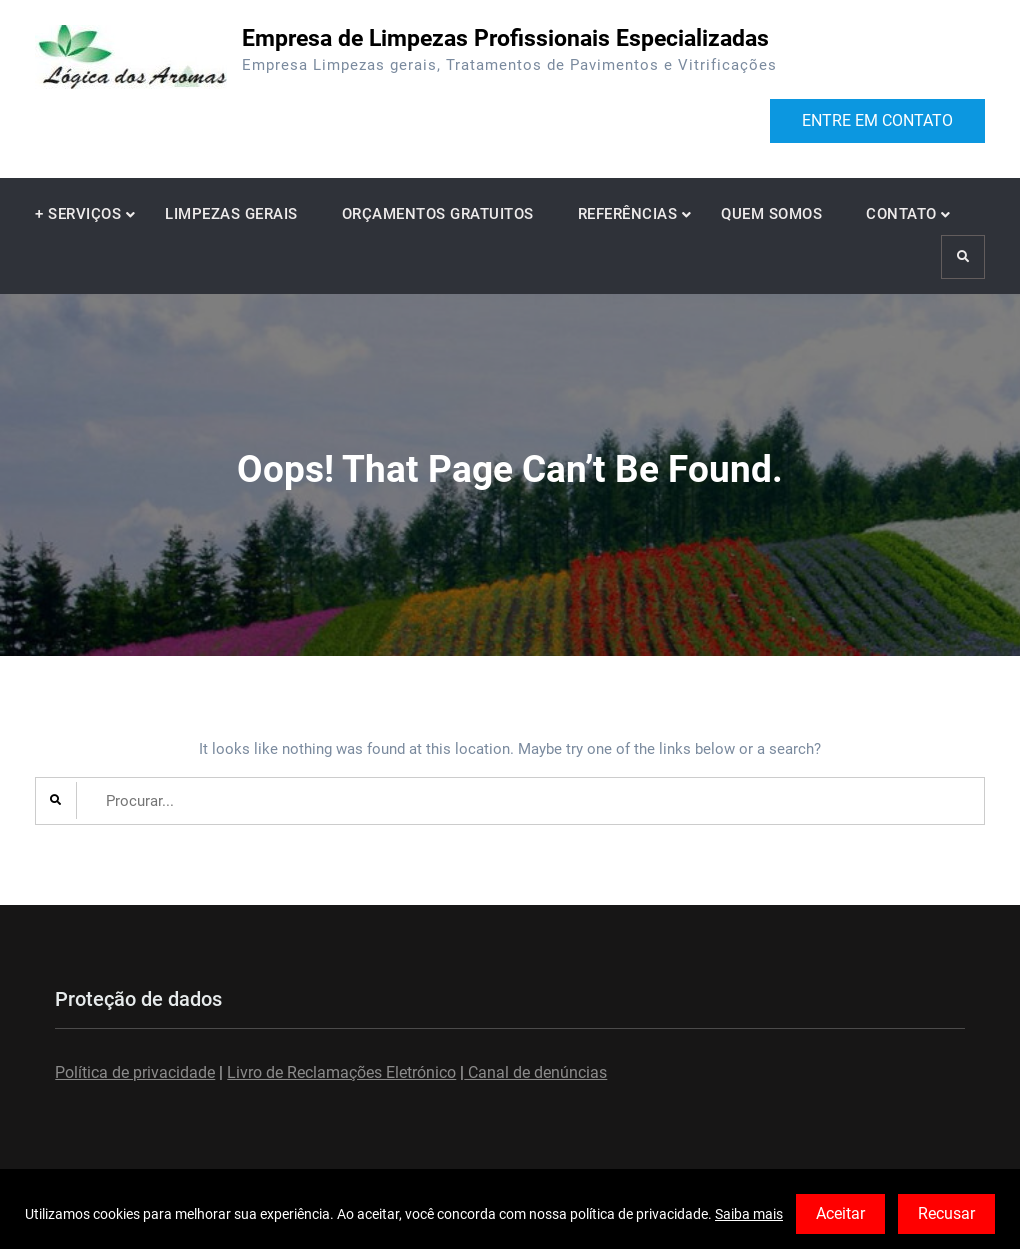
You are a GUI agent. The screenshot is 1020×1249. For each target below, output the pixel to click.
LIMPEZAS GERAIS (231, 214)
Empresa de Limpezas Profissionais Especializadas (505, 38)
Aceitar (840, 1213)
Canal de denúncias (535, 1072)
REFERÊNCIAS (628, 214)
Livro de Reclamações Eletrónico (341, 1072)
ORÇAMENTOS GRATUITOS (438, 214)
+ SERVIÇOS (78, 214)
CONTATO (901, 214)
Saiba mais (749, 1214)
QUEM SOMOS (771, 214)
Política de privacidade (135, 1072)
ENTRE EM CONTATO (877, 120)
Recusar (946, 1213)
